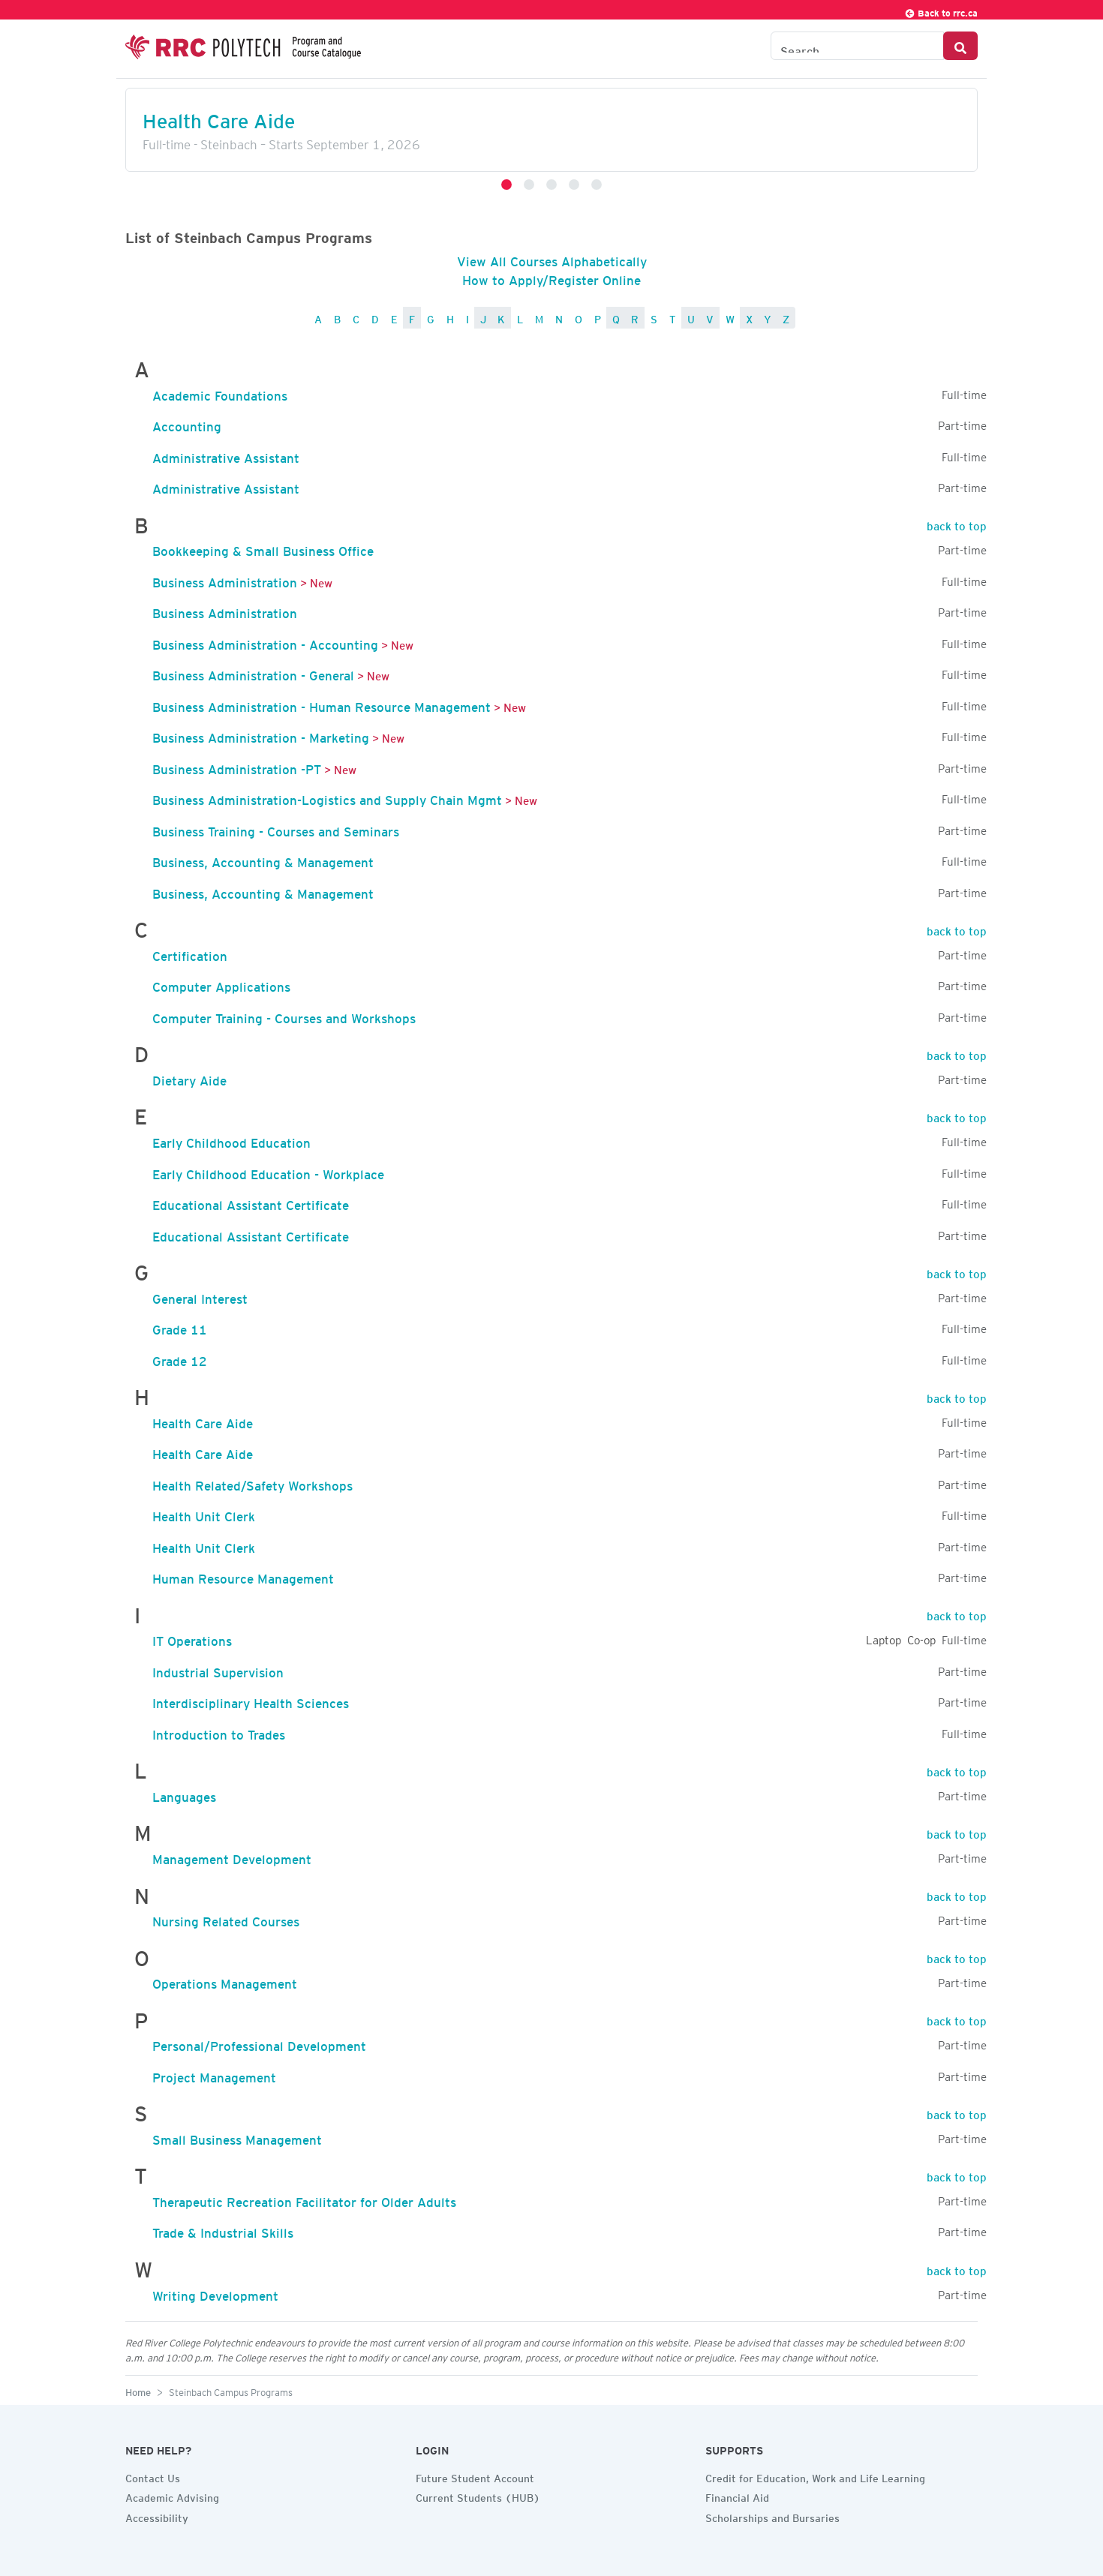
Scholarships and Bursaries (772, 2516)
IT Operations (192, 1638)
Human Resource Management (243, 1576)
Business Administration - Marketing (260, 735)
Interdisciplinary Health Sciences (250, 1700)
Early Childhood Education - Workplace (268, 1171)
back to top (957, 523)
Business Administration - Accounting (265, 642)
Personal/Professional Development (259, 2043)
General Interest (200, 1296)
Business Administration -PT (236, 766)
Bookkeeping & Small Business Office (263, 548)
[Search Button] (960, 46)
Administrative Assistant (225, 455)
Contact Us (152, 2476)
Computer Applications (221, 984)
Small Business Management (237, 2137)
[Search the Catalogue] (857, 46)
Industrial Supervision (218, 1669)
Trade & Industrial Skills (222, 2230)
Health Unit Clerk (203, 1513)
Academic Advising (172, 2495)
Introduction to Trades (218, 1732)
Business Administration (224, 579)
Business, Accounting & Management (263, 859)
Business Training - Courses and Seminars (275, 828)
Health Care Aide (219, 117)
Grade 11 (179, 1327)
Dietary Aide (189, 1077)
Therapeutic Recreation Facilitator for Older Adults (304, 2199)
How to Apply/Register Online (551, 277)
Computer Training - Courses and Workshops (284, 1015)
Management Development (231, 1856)
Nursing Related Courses (225, 1918)
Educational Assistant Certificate (250, 1202)
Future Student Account (475, 2476)
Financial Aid (737, 2495)
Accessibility (156, 2516)
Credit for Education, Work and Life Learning (815, 2476)
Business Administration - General (253, 672)
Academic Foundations (219, 393)
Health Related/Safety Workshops (252, 1483)
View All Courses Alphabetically (552, 258)
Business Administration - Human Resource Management (321, 704)
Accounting (186, 423)
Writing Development (215, 2293)
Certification (189, 953)
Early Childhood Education (231, 1140)
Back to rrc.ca (941, 11)
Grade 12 (179, 1358)
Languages (184, 1794)
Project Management (214, 2074)
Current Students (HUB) (478, 2495)
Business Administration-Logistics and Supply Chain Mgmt (327, 797)
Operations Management (224, 1981)
